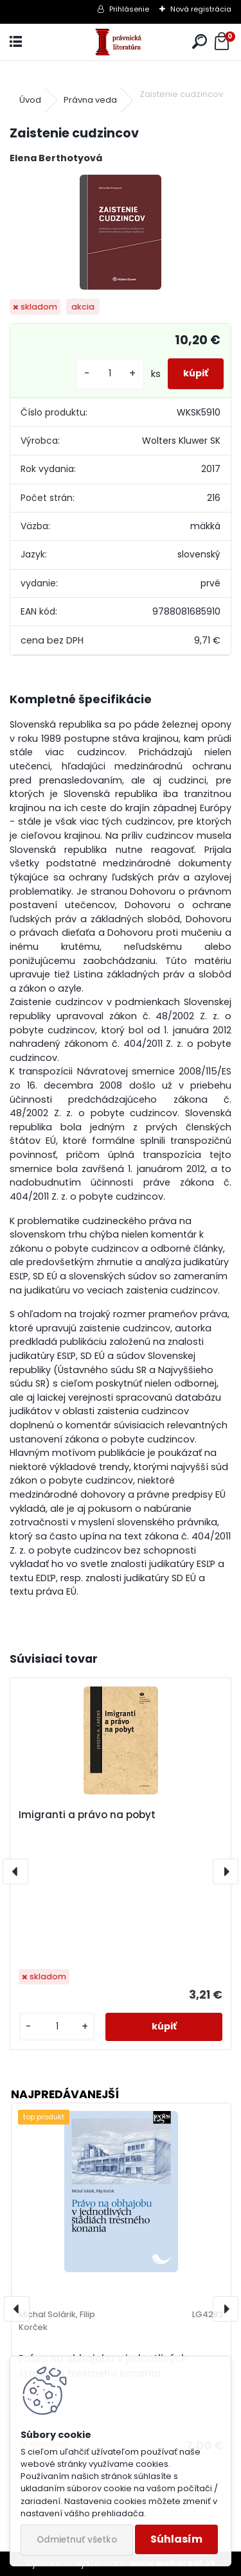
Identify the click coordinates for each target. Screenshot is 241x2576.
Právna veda (90, 100)
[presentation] (15, 1871)
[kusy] (110, 373)
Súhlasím (176, 2539)
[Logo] (120, 42)
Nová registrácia (200, 9)
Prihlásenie (129, 9)
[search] (199, 42)
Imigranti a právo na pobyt (87, 1814)
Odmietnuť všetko (77, 2540)
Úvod (30, 100)
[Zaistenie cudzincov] (120, 232)
